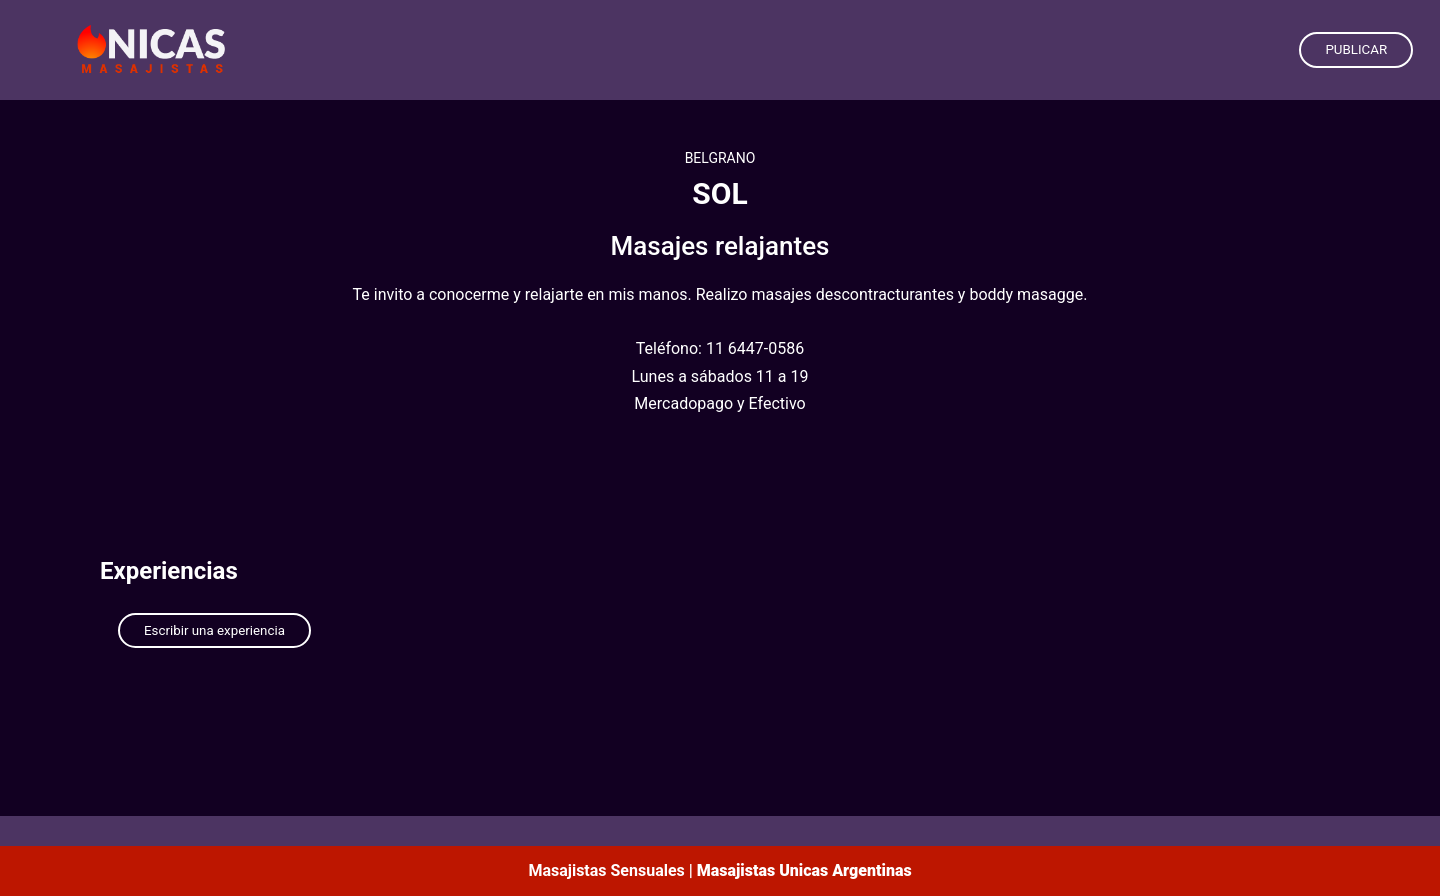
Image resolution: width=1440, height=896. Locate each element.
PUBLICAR (1356, 49)
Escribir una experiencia (214, 630)
